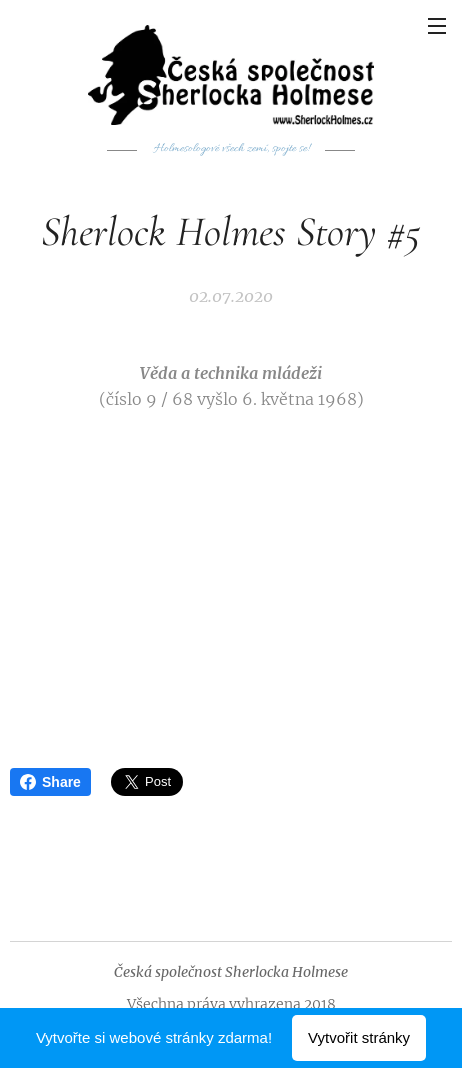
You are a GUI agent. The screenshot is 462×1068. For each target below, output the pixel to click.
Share (50, 782)
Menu (437, 26)
